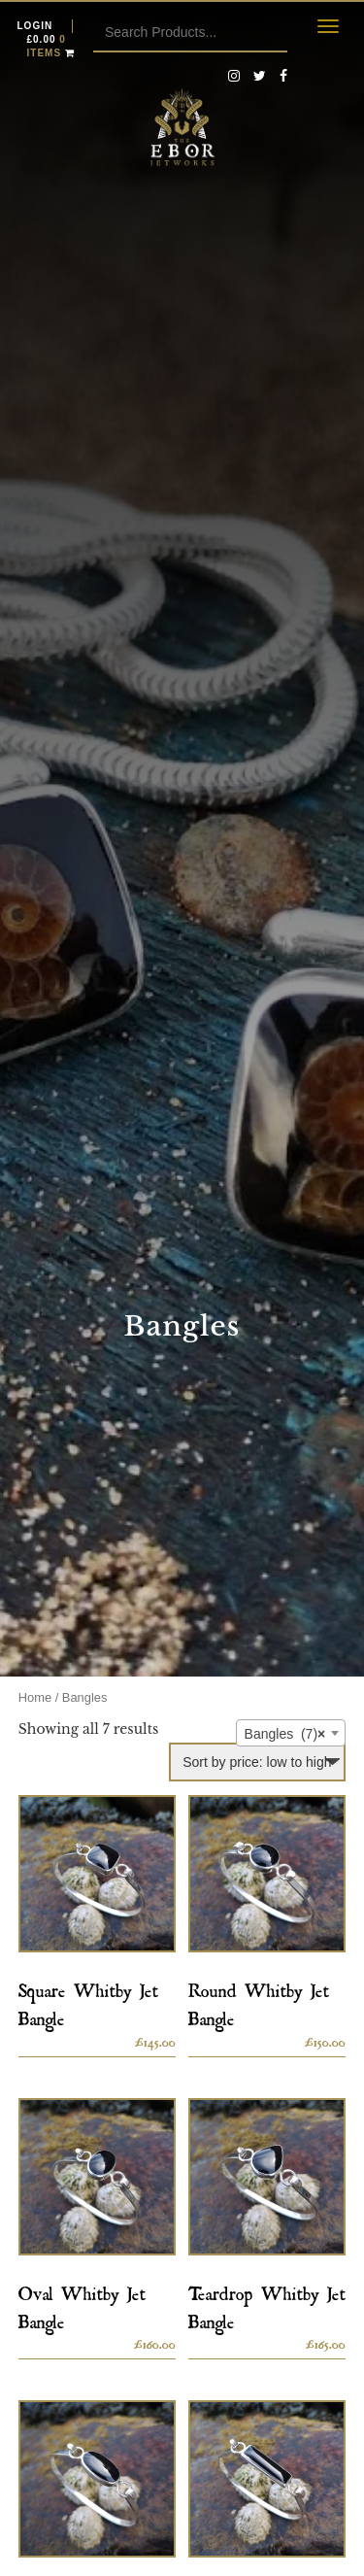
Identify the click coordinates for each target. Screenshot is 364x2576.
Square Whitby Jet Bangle (88, 2000)
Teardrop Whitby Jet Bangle (267, 2304)
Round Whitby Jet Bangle (258, 2000)
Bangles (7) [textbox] (285, 1733)
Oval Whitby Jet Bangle (82, 2304)
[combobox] (291, 1732)
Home (34, 1697)
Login (35, 25)
